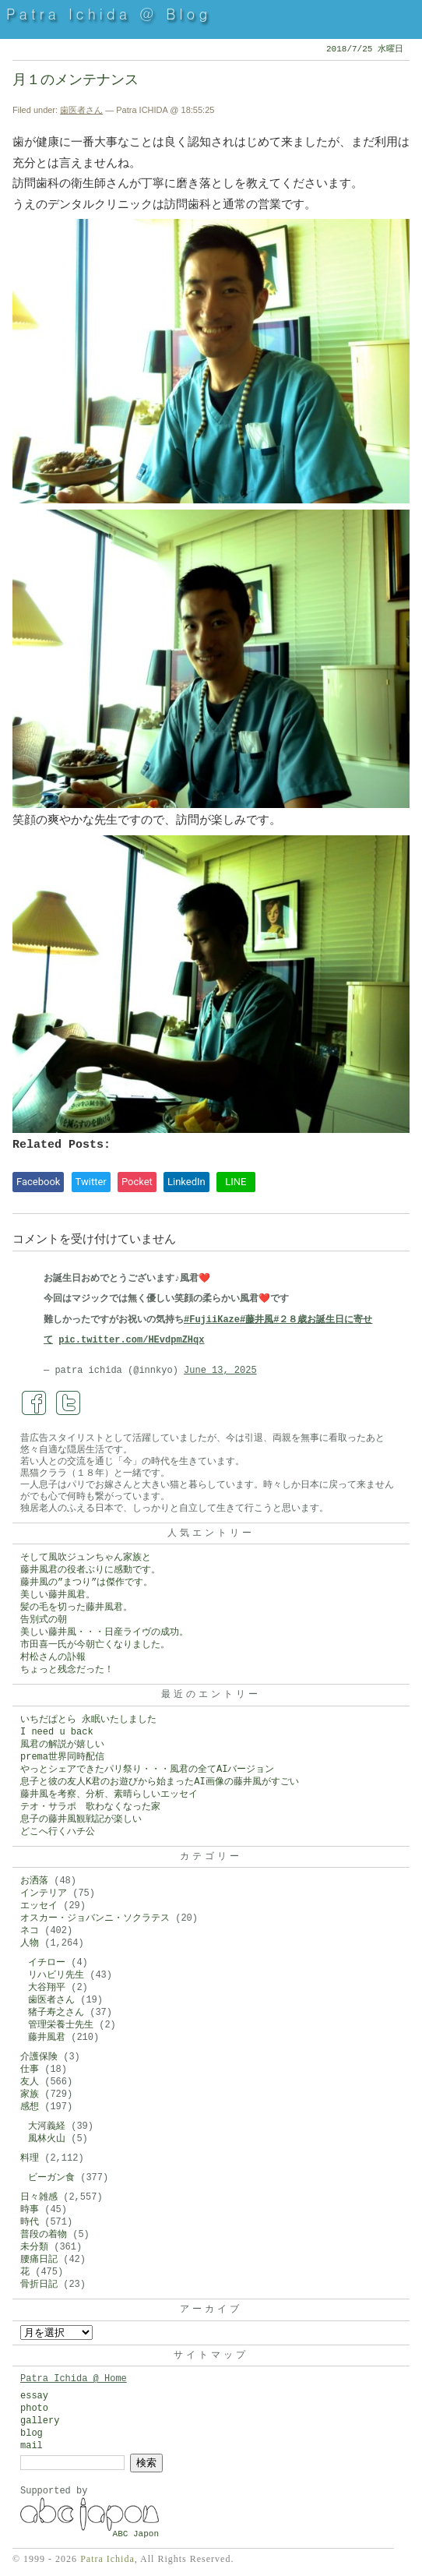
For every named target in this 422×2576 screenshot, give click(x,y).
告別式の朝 (43, 1619)
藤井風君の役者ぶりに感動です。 (90, 1570)
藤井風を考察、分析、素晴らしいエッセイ (109, 1794)
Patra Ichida (107, 2558)
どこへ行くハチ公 (57, 1831)
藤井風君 (46, 2037)
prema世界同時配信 (62, 1757)
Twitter (91, 1181)
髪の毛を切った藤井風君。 (76, 1607)
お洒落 (34, 1881)
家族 (29, 2094)
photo (34, 2408)
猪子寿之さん (56, 2012)
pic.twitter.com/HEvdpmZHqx (131, 1340)
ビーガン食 (51, 2177)
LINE (235, 1181)
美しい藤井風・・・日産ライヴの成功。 (104, 1632)
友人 (29, 2082)
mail (31, 2445)
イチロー (46, 1962)
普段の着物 (43, 2234)
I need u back (56, 1732)
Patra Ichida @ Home (73, 2378)
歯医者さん (81, 110)
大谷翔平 (46, 1987)
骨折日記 (39, 2284)
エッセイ (39, 1905)
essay (34, 2396)
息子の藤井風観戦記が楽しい (81, 1819)
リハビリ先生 (56, 1975)
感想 (29, 2106)
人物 (29, 1943)
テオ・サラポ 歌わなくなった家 (90, 1806)
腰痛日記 (39, 2259)
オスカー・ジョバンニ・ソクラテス (95, 1918)
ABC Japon (136, 2534)
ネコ (29, 1930)
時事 (29, 2209)
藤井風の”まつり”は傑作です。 (86, 1582)
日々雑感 (39, 2197)
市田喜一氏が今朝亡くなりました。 (95, 1644)
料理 (29, 2158)
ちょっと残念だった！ (67, 1669)
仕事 (29, 2069)
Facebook (38, 1181)
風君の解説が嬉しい (62, 1744)
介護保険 (39, 2057)
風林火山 (46, 2138)
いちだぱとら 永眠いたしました (88, 1719)
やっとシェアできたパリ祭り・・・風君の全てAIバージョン (147, 1769)
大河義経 (46, 2126)
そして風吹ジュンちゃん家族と (85, 1557)
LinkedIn (186, 1181)
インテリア (43, 1893)
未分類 (34, 2247)
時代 (29, 2222)
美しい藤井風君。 (57, 1595)
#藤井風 (256, 1319)
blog (31, 2433)
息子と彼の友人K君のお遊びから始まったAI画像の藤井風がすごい (159, 1782)
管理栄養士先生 (60, 2025)
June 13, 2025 (220, 1370)
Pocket (137, 1181)
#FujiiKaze (212, 1319)
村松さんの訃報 (53, 1657)
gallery (39, 2420)
